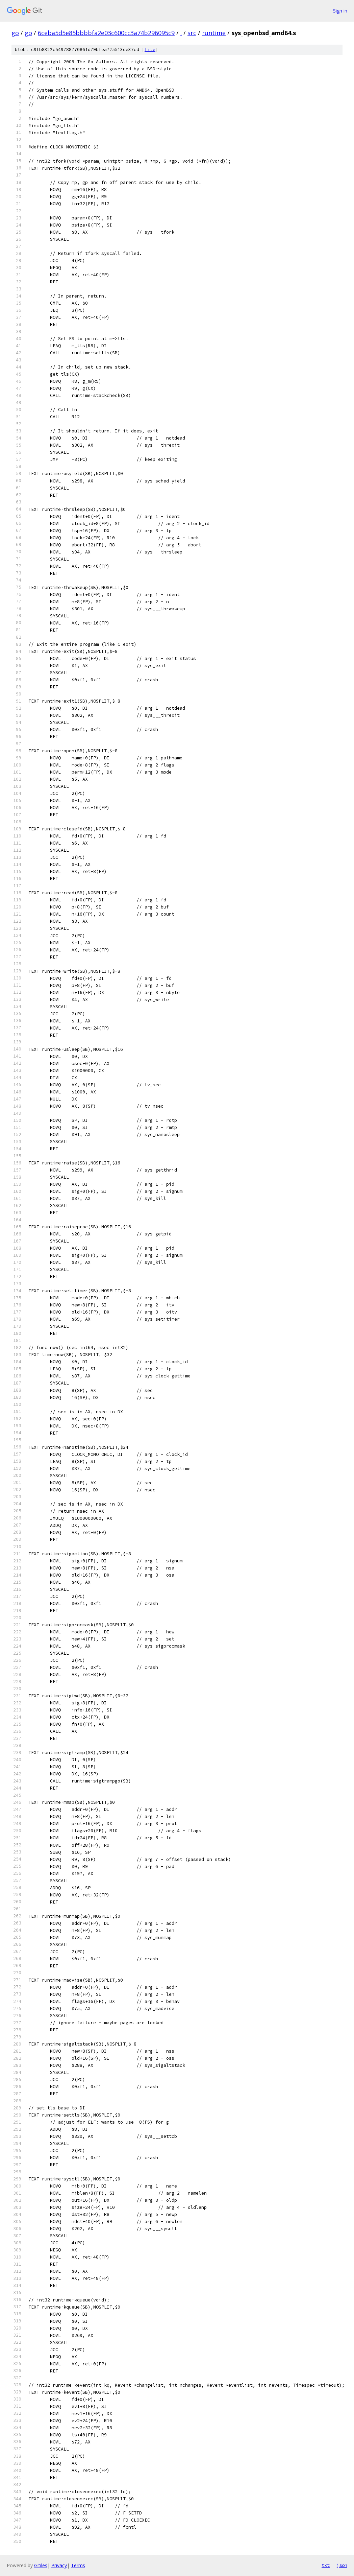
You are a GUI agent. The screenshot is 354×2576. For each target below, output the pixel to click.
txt (326, 2565)
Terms (78, 2565)
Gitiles (40, 2565)
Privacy (59, 2565)
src (191, 33)
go (15, 33)
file (150, 49)
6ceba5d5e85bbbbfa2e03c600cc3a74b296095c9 (106, 33)
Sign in (340, 10)
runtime (214, 33)
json (341, 2565)
